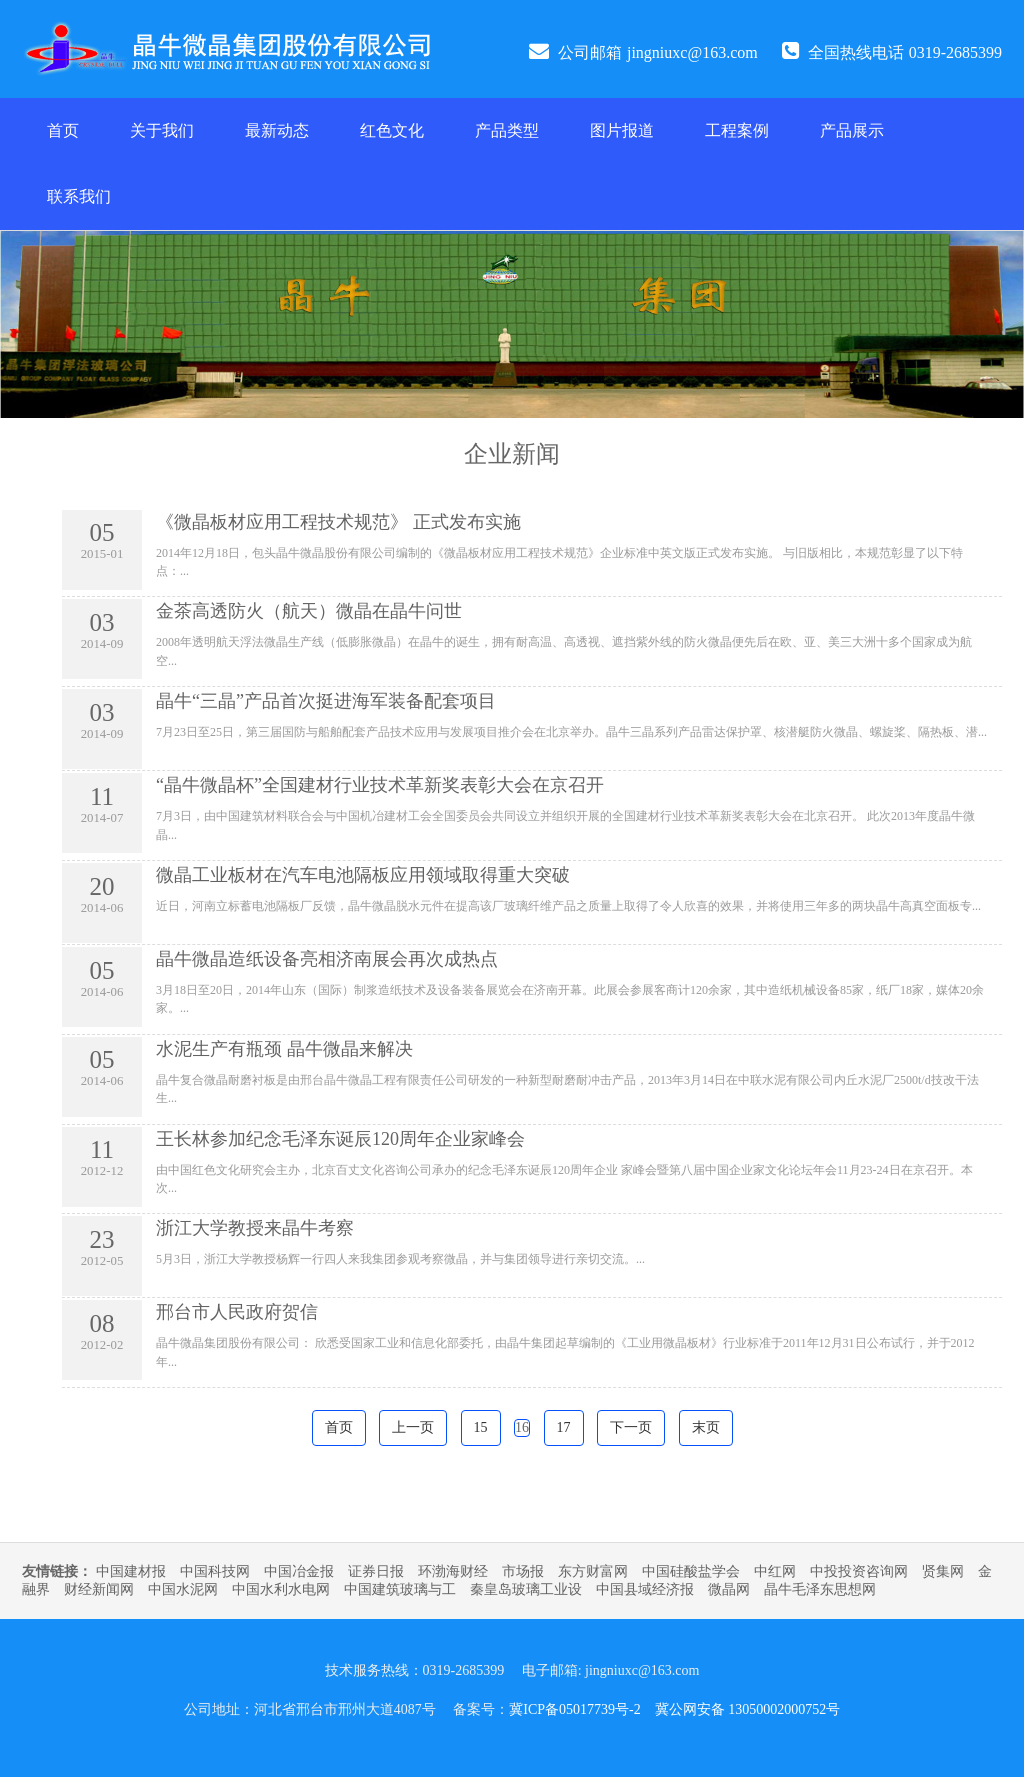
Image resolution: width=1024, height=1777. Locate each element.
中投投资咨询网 (859, 1571)
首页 (63, 130)
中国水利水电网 (281, 1589)
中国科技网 (215, 1571)
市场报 (523, 1571)
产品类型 (507, 130)
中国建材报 (131, 1571)
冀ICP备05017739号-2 (574, 1709)
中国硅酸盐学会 (691, 1571)
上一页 (413, 1427)
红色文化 (392, 130)
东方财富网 (593, 1571)
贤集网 (943, 1571)
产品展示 (852, 130)
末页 (706, 1427)
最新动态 (277, 130)
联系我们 (79, 196)
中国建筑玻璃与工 (400, 1589)
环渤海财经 (453, 1571)
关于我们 (162, 130)
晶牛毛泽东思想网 (820, 1589)
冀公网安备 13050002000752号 (748, 1709)
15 (481, 1427)
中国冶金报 (299, 1571)
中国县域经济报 (645, 1589)
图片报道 (622, 130)
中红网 (775, 1571)
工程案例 (737, 130)
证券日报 (376, 1571)
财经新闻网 (99, 1589)
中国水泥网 (183, 1589)
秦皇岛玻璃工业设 (526, 1589)
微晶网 (729, 1589)
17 (564, 1427)
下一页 (631, 1427)
